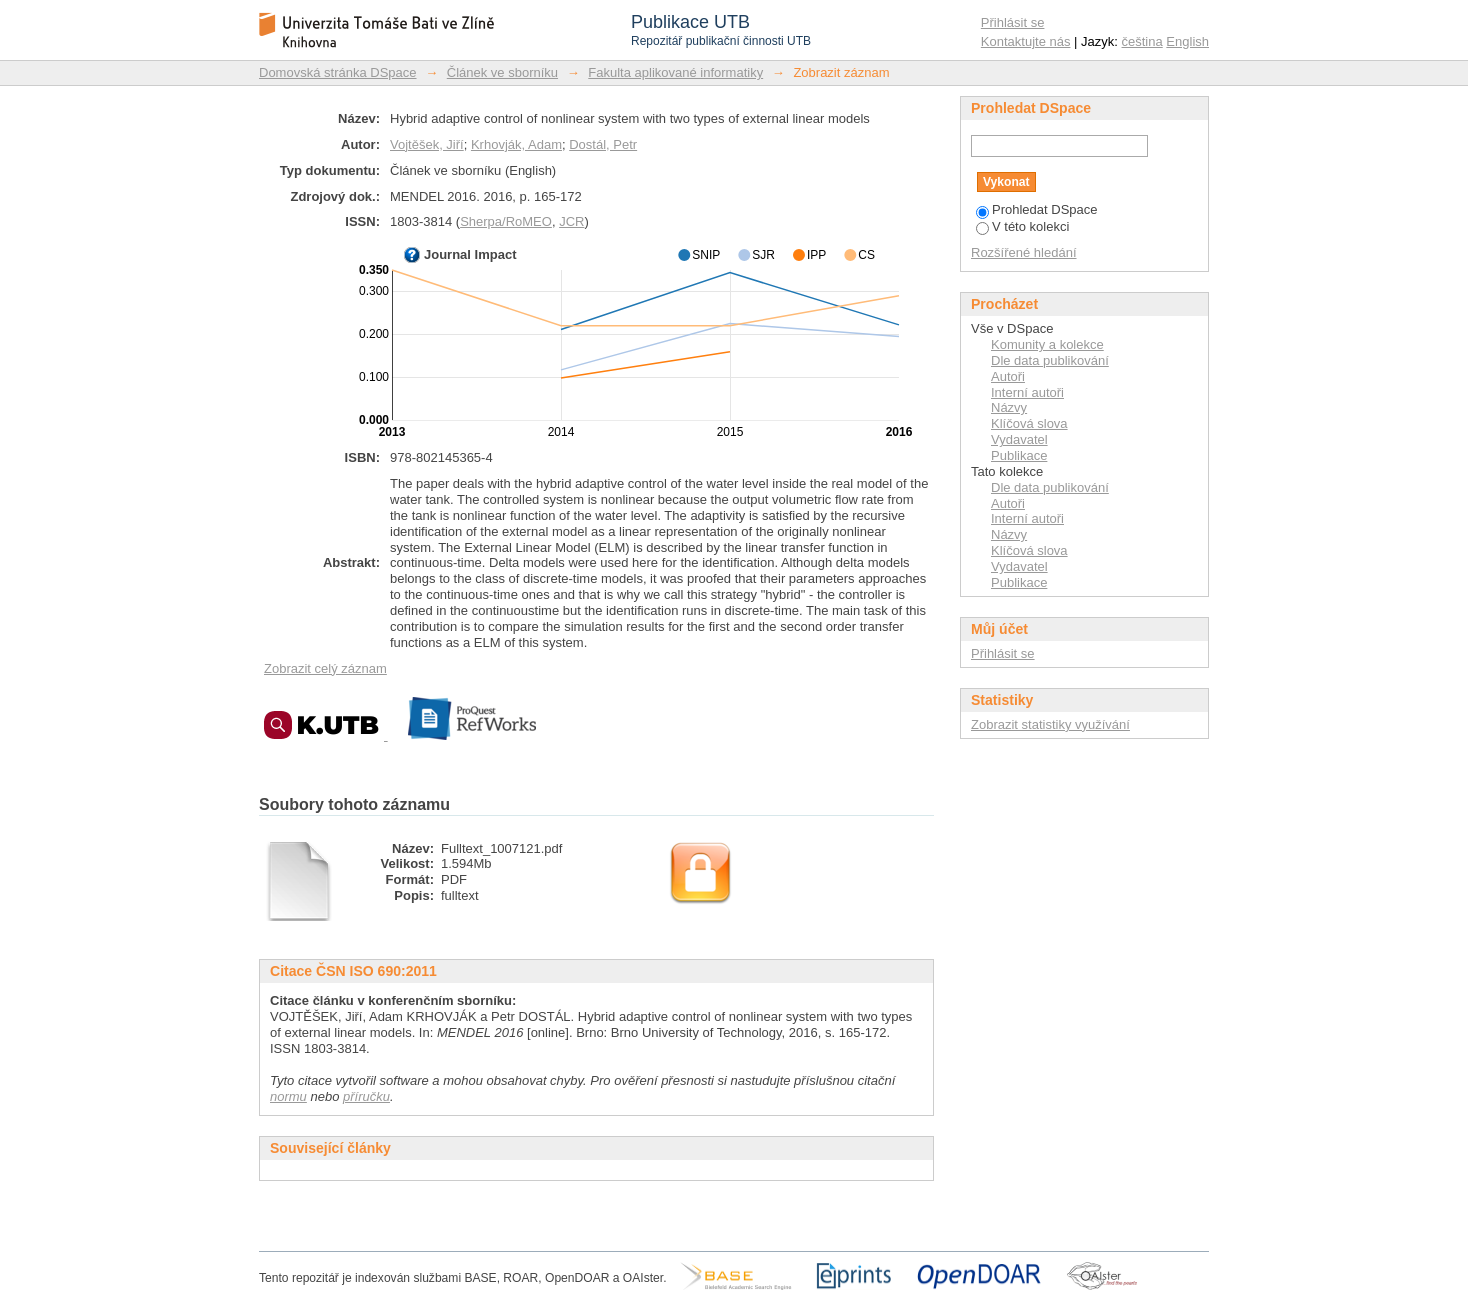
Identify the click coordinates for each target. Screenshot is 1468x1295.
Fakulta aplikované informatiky (675, 72)
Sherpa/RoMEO (506, 221)
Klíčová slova (1029, 423)
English (1187, 41)
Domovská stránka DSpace (338, 72)
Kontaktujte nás (1026, 41)
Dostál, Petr (603, 144)
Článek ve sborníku (502, 72)
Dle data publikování (1050, 360)
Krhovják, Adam (516, 144)
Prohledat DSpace (1037, 209)
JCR (571, 221)
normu (288, 1096)
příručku (366, 1096)
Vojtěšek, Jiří (427, 144)
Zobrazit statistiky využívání (1050, 724)
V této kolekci (1022, 226)
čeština (1142, 41)
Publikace (1019, 455)
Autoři (1008, 376)
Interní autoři (1027, 392)
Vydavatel (1019, 439)
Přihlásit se (1013, 22)
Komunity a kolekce (1047, 344)
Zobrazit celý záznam (325, 668)
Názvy (1009, 407)
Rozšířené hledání (1024, 252)
